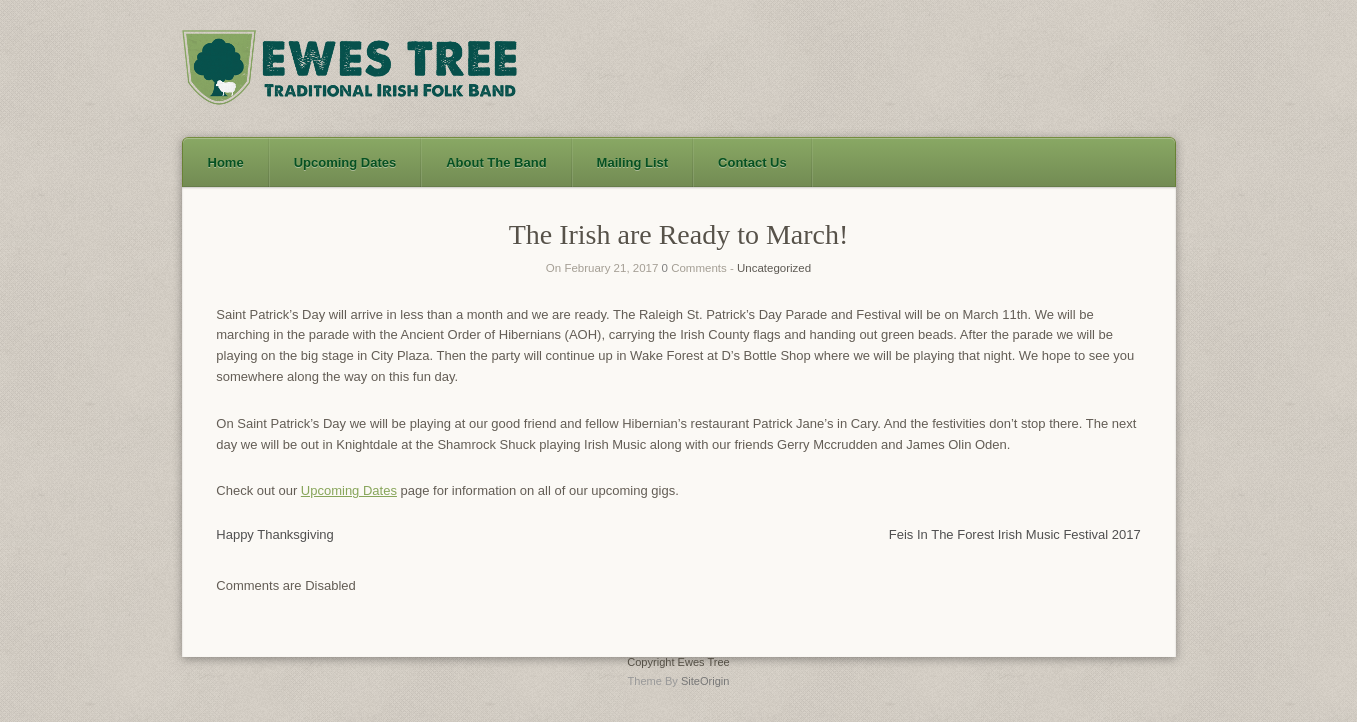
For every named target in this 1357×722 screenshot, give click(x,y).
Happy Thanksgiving (275, 534)
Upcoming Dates (349, 490)
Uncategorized (774, 268)
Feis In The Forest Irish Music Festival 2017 (1015, 534)
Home (226, 162)
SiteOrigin (705, 681)
